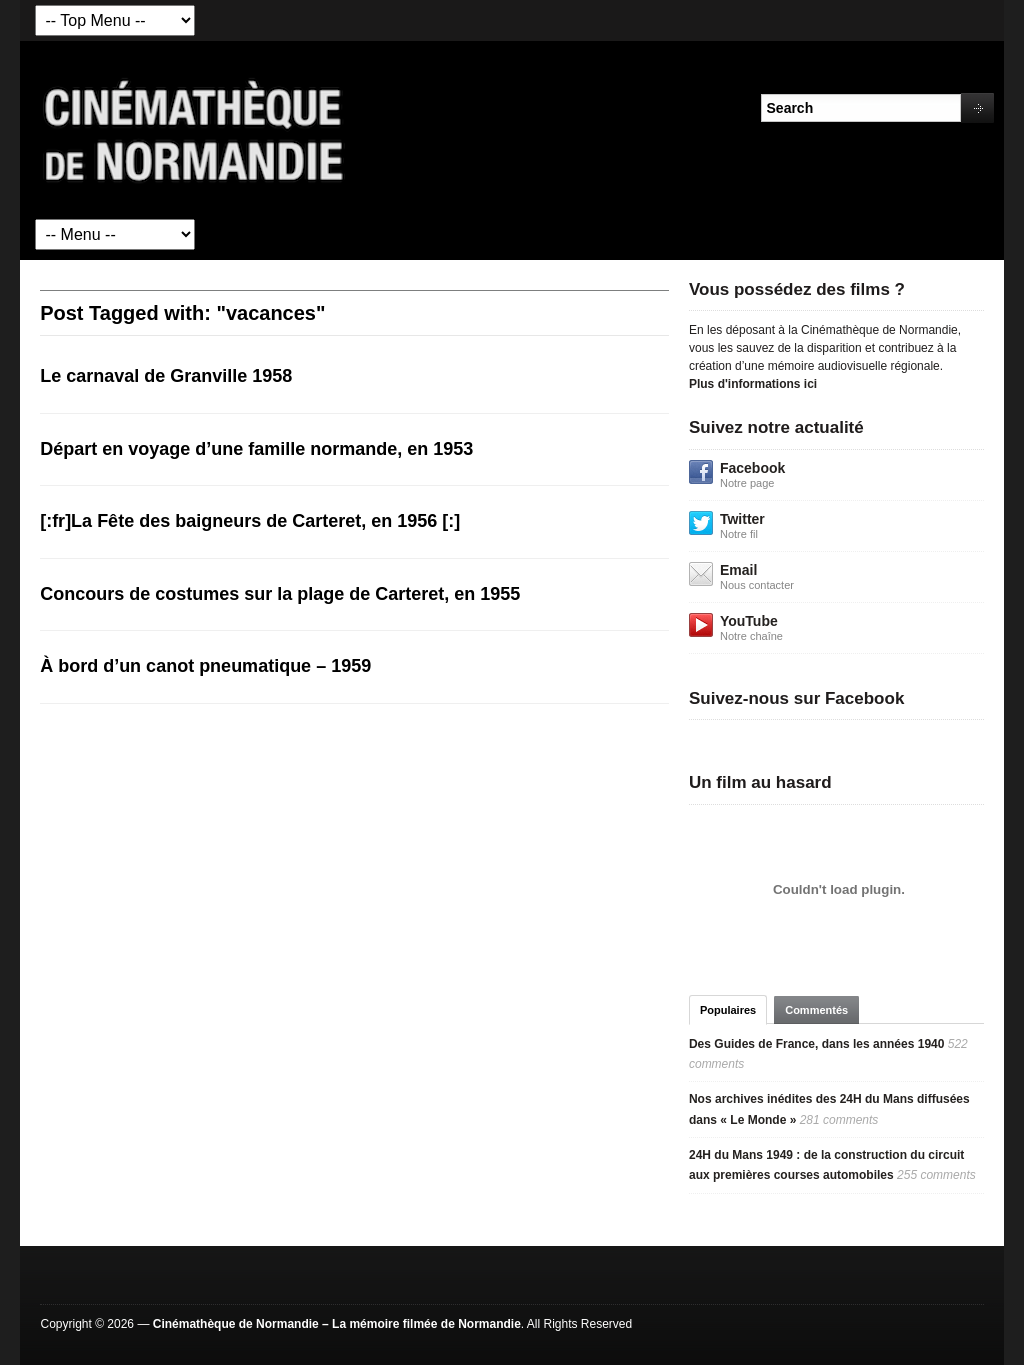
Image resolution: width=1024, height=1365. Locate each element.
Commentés (816, 1010)
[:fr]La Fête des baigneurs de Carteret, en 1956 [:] (250, 521)
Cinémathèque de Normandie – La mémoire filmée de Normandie (337, 1324)
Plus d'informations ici (753, 384)
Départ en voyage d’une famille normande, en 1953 (256, 449)
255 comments (936, 1175)
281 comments (839, 1120)
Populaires (728, 1010)
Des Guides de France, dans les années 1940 (816, 1044)
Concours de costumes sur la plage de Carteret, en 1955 (280, 594)
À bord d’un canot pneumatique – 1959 (205, 666)
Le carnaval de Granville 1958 (166, 376)
